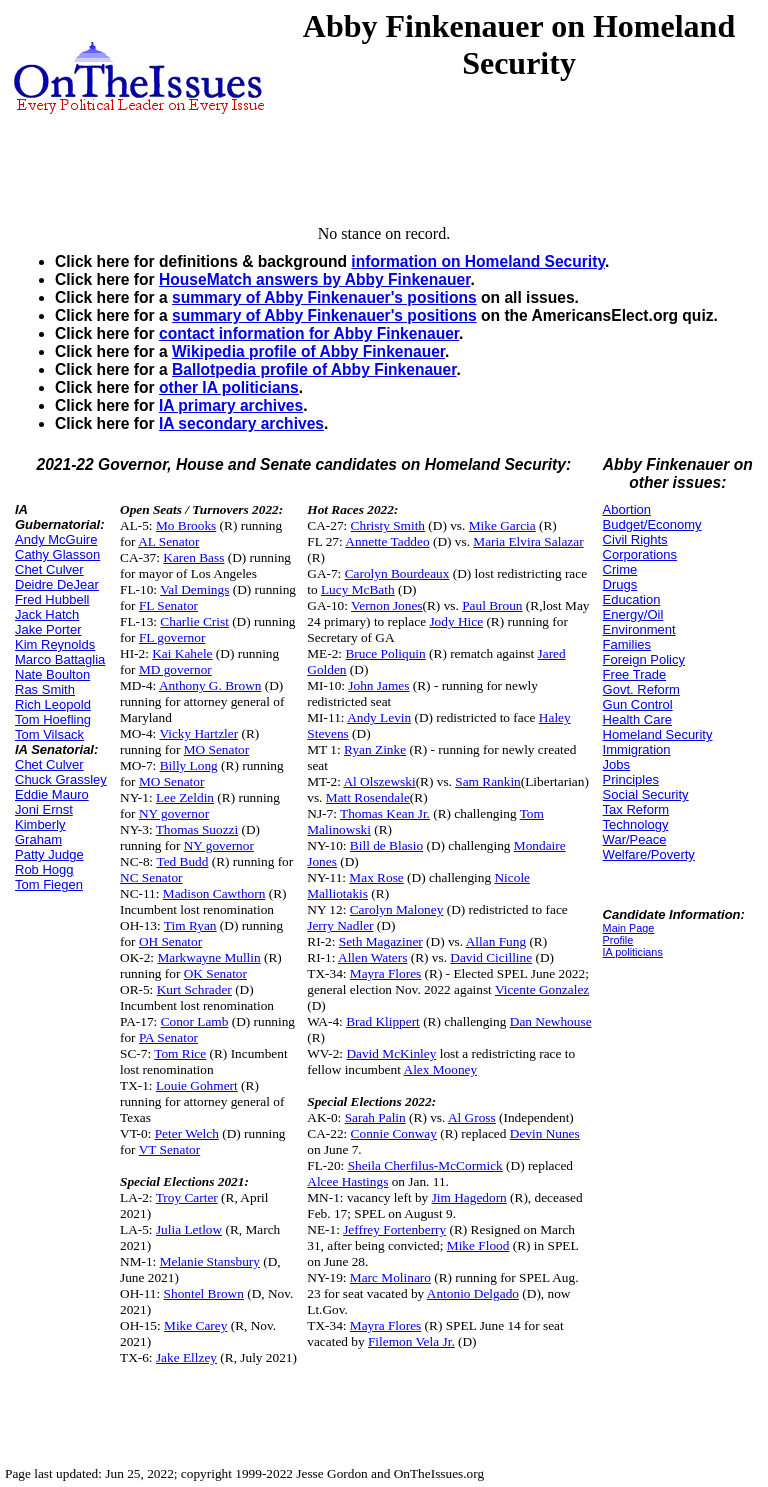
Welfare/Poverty (649, 854)
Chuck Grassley (61, 779)
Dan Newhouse (551, 1021)
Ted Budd (182, 861)
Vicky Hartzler (198, 733)
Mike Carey (195, 1325)
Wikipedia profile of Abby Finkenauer (308, 351)
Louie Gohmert (197, 1085)
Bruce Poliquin (385, 653)
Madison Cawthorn (214, 893)
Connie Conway (394, 1133)
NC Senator (151, 877)
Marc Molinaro (390, 1277)
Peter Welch (187, 1133)
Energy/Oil (633, 614)
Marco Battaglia (60, 659)
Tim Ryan (190, 925)
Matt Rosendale (368, 797)
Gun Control (638, 704)
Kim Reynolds (55, 644)
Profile (618, 940)
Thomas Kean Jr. (385, 813)
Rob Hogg (44, 869)
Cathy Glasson (57, 554)
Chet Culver (49, 569)
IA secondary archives (241, 423)
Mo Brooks (186, 525)
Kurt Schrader (194, 989)
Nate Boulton (52, 674)
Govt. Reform (641, 689)
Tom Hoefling (53, 719)
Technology (636, 824)
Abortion (627, 509)
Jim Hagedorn (469, 1197)
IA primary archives (231, 405)
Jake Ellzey (186, 1357)
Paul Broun (492, 605)
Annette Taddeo (387, 541)
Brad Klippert (383, 1021)
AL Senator (168, 541)
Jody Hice (456, 621)
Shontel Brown (204, 1293)
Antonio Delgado (473, 1293)
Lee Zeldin (185, 797)
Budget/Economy (652, 524)
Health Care (637, 719)
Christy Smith (388, 525)
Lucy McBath (358, 589)
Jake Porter (48, 629)
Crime (620, 569)
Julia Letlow (189, 1229)
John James (378, 685)
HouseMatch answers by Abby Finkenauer (314, 279)
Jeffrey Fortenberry (394, 1229)
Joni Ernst (44, 809)
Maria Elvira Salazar (528, 541)
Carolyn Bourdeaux (397, 573)
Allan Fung (496, 941)
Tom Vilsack (49, 734)
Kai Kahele (182, 653)
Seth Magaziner (381, 941)
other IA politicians (229, 387)
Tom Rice (180, 1053)
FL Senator (168, 605)
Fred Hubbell (52, 599)
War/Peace (635, 839)
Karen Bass (193, 557)
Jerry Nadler (340, 925)
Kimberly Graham (40, 832)
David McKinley (391, 1053)
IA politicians (633, 952)
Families (627, 644)
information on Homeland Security (478, 261)
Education (632, 599)
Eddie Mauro (52, 794)
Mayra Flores (385, 973)
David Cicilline (491, 957)
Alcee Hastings (347, 1181)
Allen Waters (372, 957)
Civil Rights (635, 539)
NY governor (174, 813)
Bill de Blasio (386, 845)
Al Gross (472, 1117)
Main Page (629, 928)
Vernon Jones (386, 605)
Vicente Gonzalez (542, 989)
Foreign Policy (644, 659)
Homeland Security (658, 734)
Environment (639, 629)
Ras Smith (45, 689)
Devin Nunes (545, 1133)
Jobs (616, 764)
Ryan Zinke (375, 749)
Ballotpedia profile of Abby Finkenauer (314, 369)
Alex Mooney (441, 1069)
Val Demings (194, 589)
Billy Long (189, 765)
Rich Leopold (53, 704)
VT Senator (170, 1149)
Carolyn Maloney (397, 909)
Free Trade (635, 674)
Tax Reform (636, 809)
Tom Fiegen (49, 884)
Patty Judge (49, 854)
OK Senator (215, 973)
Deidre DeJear (57, 584)
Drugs (620, 584)
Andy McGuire (56, 539)
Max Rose (376, 877)
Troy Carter (187, 1197)
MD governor (175, 669)
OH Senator (170, 941)
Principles (631, 779)
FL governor (172, 637)
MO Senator (217, 749)
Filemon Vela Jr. (411, 1341)
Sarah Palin (375, 1117)
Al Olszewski (379, 781)
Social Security (646, 794)
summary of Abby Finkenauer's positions (324, 297)
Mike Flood (478, 1245)
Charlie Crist (194, 621)
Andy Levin (379, 717)
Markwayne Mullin (208, 957)
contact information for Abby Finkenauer (309, 333)
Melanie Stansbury (210, 1261)
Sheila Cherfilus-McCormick (425, 1165)
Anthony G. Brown (210, 685)
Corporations (640, 554)
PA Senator (168, 1037)
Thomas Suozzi (197, 829)
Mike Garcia (502, 525)
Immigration (637, 749)
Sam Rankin (488, 781)
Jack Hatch (47, 614)
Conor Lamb (195, 1021)
